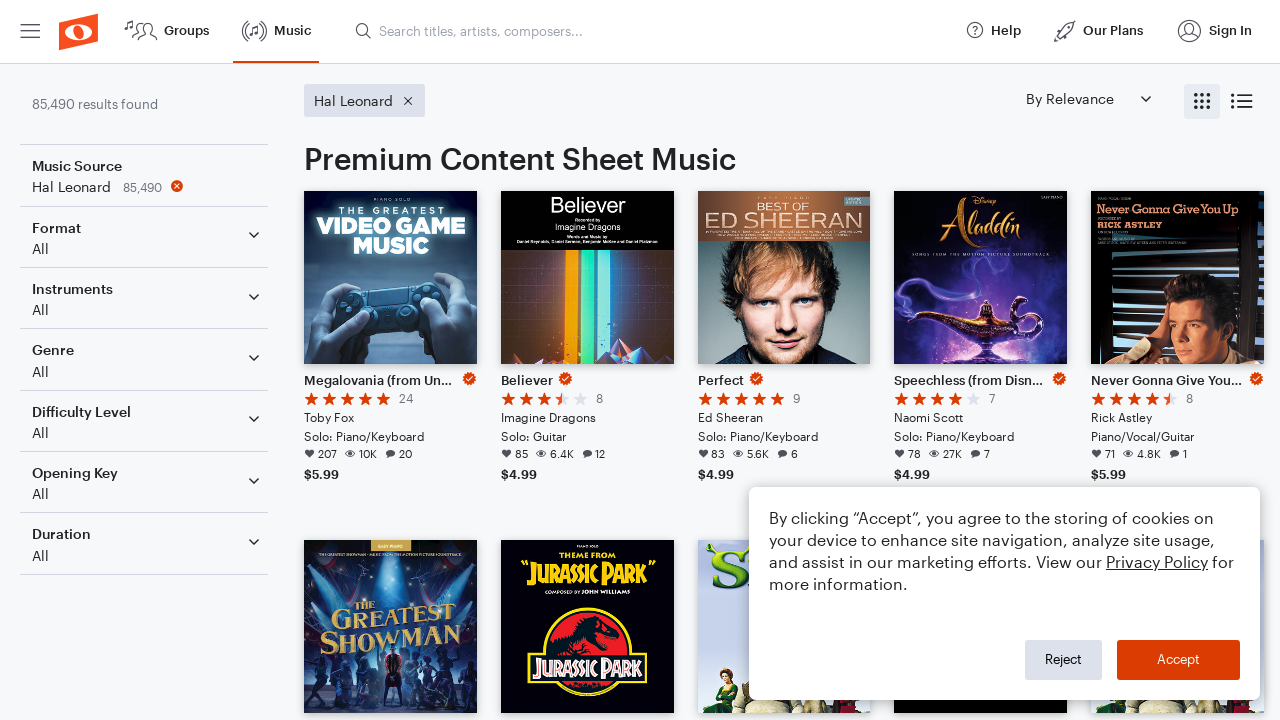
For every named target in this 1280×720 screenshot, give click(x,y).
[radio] (1202, 101)
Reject (1063, 659)
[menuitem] (30, 31)
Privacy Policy (1157, 561)
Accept (1178, 659)
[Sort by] (1088, 98)
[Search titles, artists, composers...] (651, 31)
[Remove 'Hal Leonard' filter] (148, 186)
